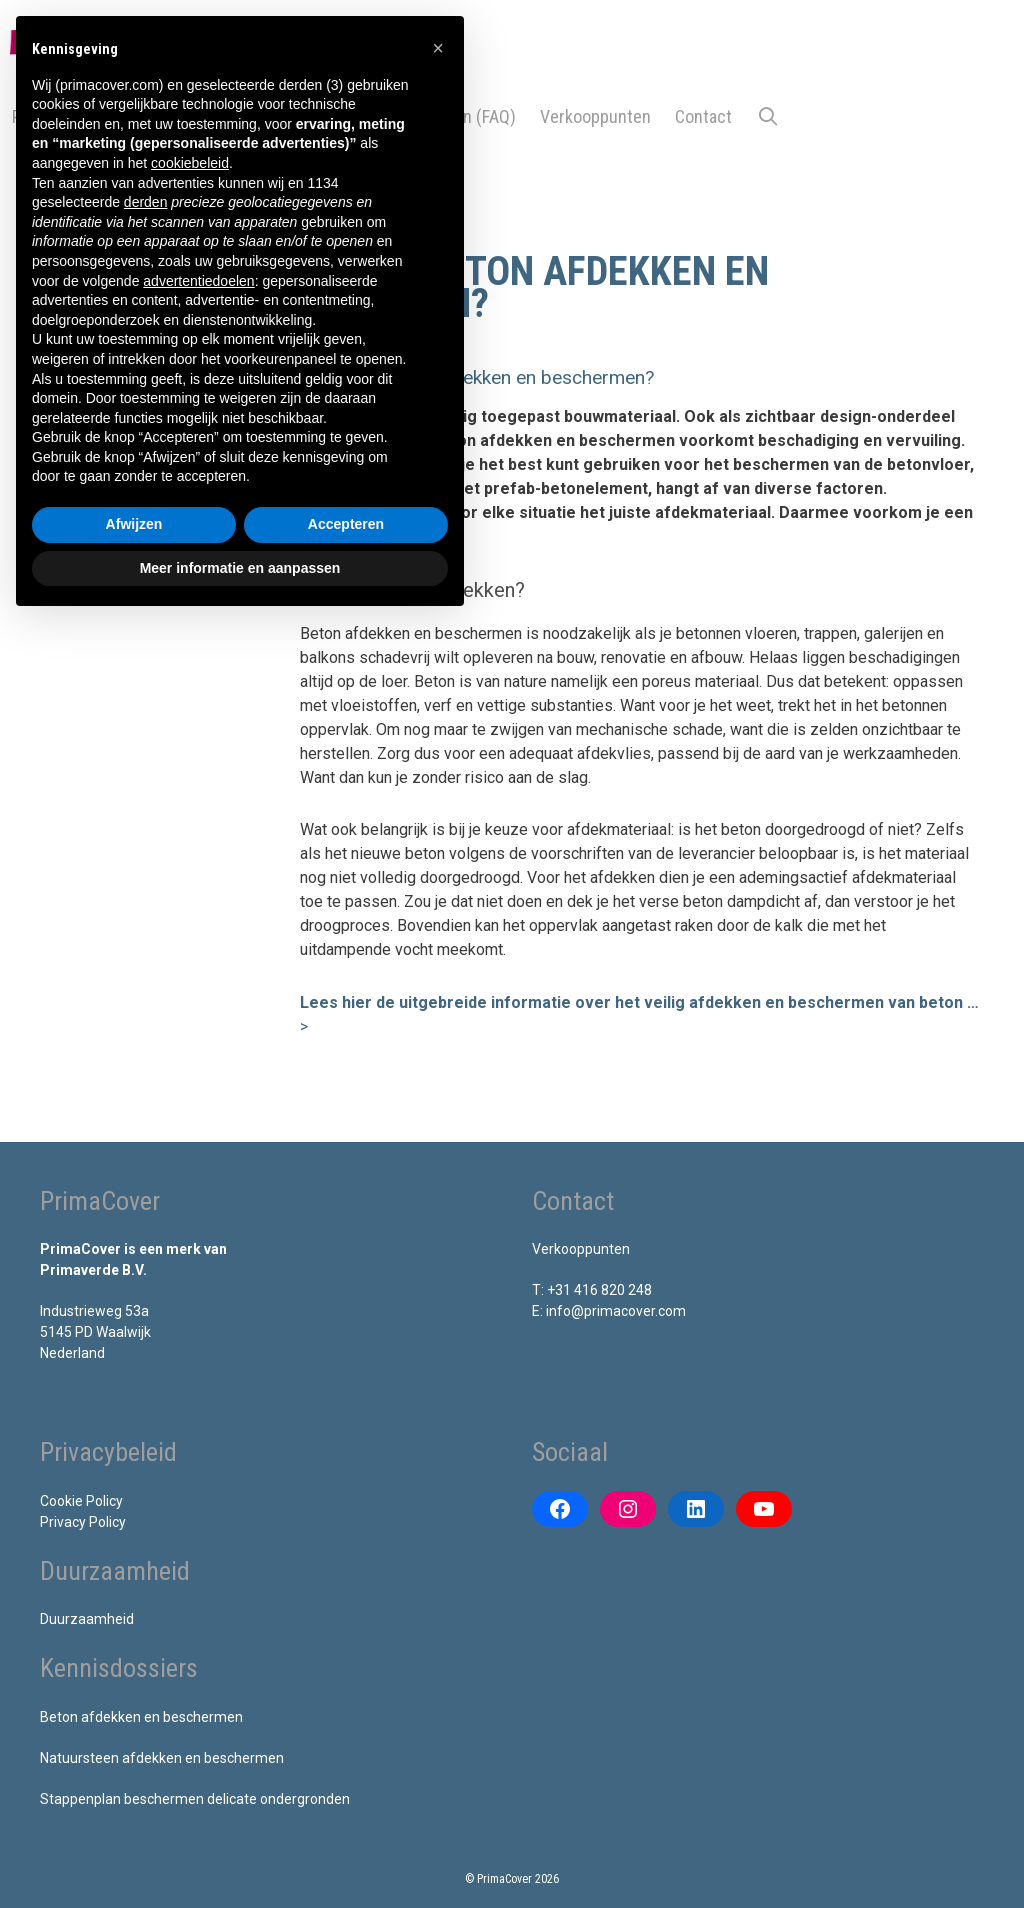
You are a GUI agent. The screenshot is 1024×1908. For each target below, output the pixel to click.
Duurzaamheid (87, 1619)
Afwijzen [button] (134, 524)
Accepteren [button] (346, 524)
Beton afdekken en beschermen (141, 1717)
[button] (624, 378)
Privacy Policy (83, 1522)
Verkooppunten (595, 116)
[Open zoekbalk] (767, 117)
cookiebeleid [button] (190, 163)
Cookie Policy (81, 1501)
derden (146, 202)
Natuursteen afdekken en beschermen (162, 1758)
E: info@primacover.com (609, 1311)
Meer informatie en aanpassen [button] (240, 568)
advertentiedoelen (198, 281)
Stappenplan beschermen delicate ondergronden (195, 1799)
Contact (703, 116)
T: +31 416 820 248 (592, 1290)
